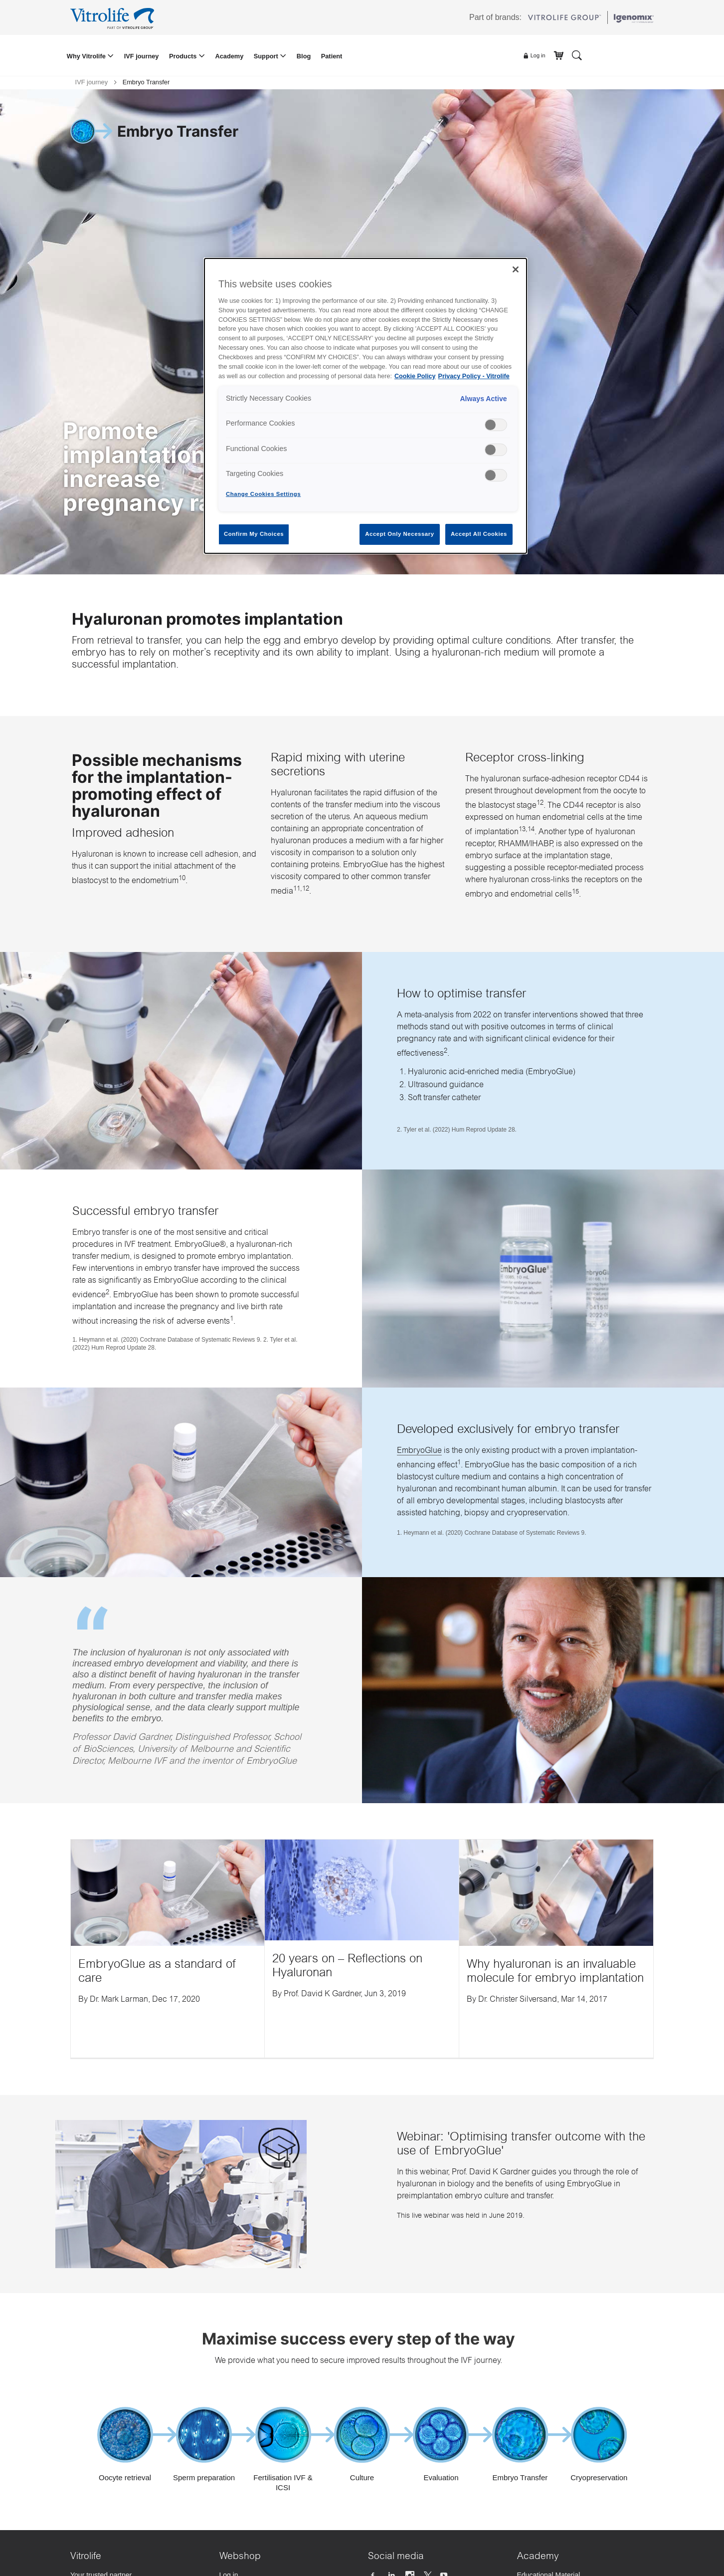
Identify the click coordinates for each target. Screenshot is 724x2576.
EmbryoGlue (419, 1451)
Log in (533, 55)
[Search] (577, 54)
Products (183, 56)
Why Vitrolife (87, 56)
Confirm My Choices (254, 534)
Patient (332, 56)
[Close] (516, 269)
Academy (229, 56)
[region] (365, 405)
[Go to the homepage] (114, 17)
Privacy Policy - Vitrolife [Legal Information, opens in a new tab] (474, 376)
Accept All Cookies (479, 534)
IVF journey (141, 56)
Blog (304, 56)
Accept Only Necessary (399, 534)
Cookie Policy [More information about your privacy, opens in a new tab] (415, 376)
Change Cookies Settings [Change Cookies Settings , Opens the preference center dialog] (263, 494)
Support (267, 56)
